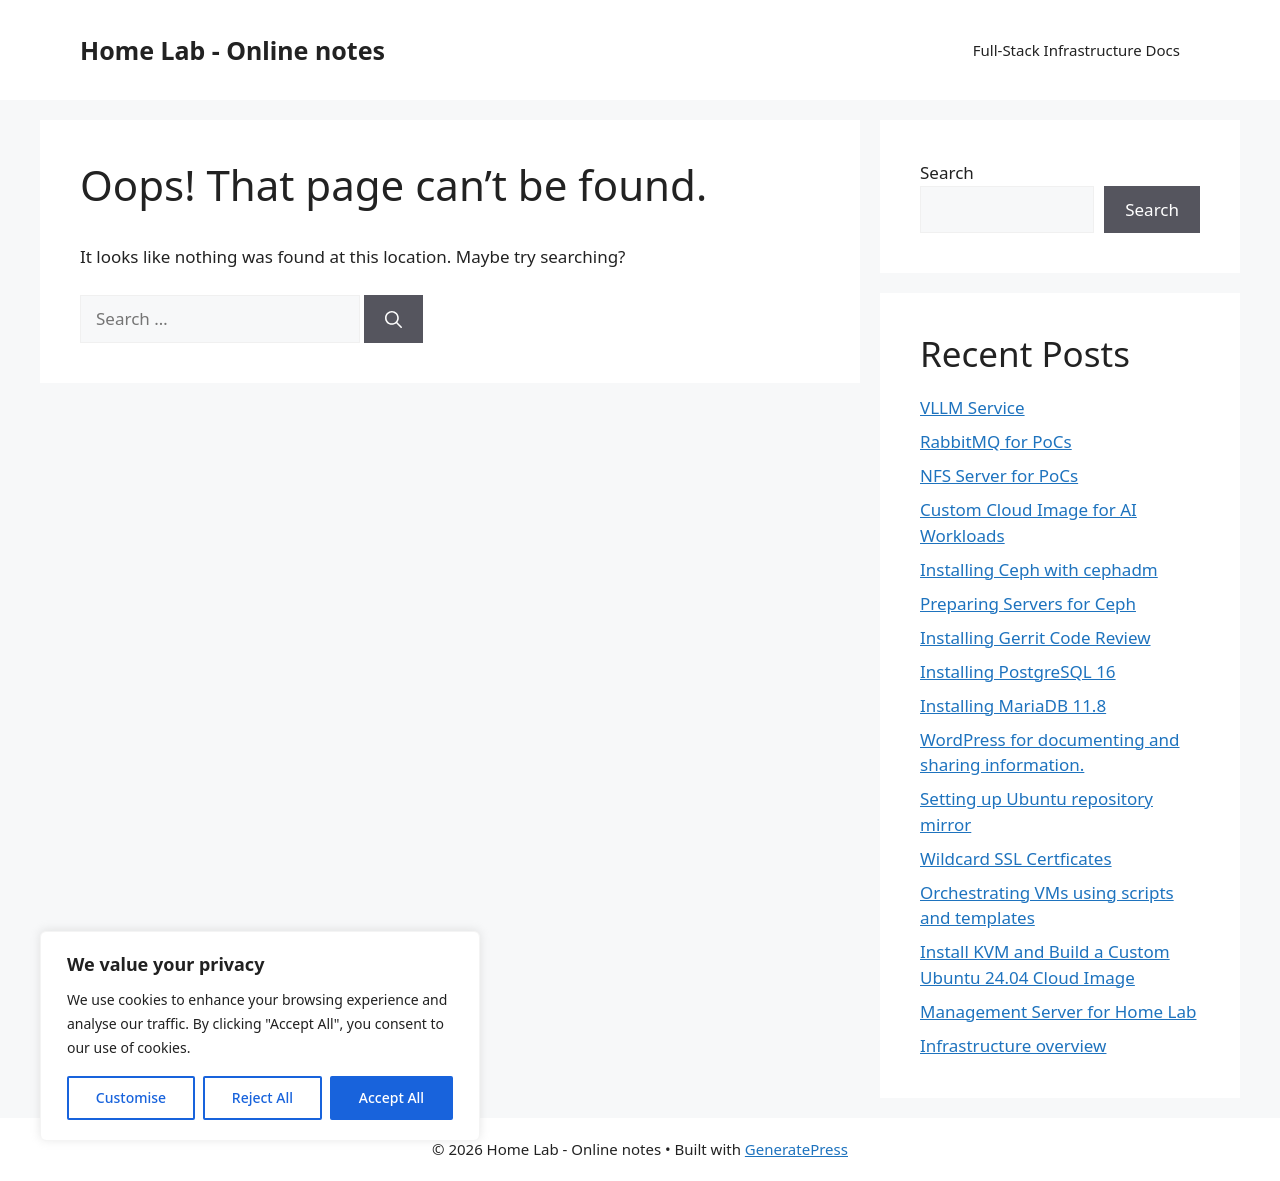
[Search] (393, 319)
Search (947, 172)
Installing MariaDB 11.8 (1013, 705)
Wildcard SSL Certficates (1016, 858)
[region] (260, 1036)
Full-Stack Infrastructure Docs (1076, 50)
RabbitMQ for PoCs (996, 441)
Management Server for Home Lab (1058, 1011)
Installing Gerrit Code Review (1035, 637)
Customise (131, 1097)
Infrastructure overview (1013, 1045)
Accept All (391, 1097)
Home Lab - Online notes (232, 50)
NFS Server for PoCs (999, 475)
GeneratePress (796, 1149)
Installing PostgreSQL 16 (1018, 671)
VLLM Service (972, 407)
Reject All (262, 1097)
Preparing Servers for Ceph (1028, 603)
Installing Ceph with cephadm (1039, 569)
